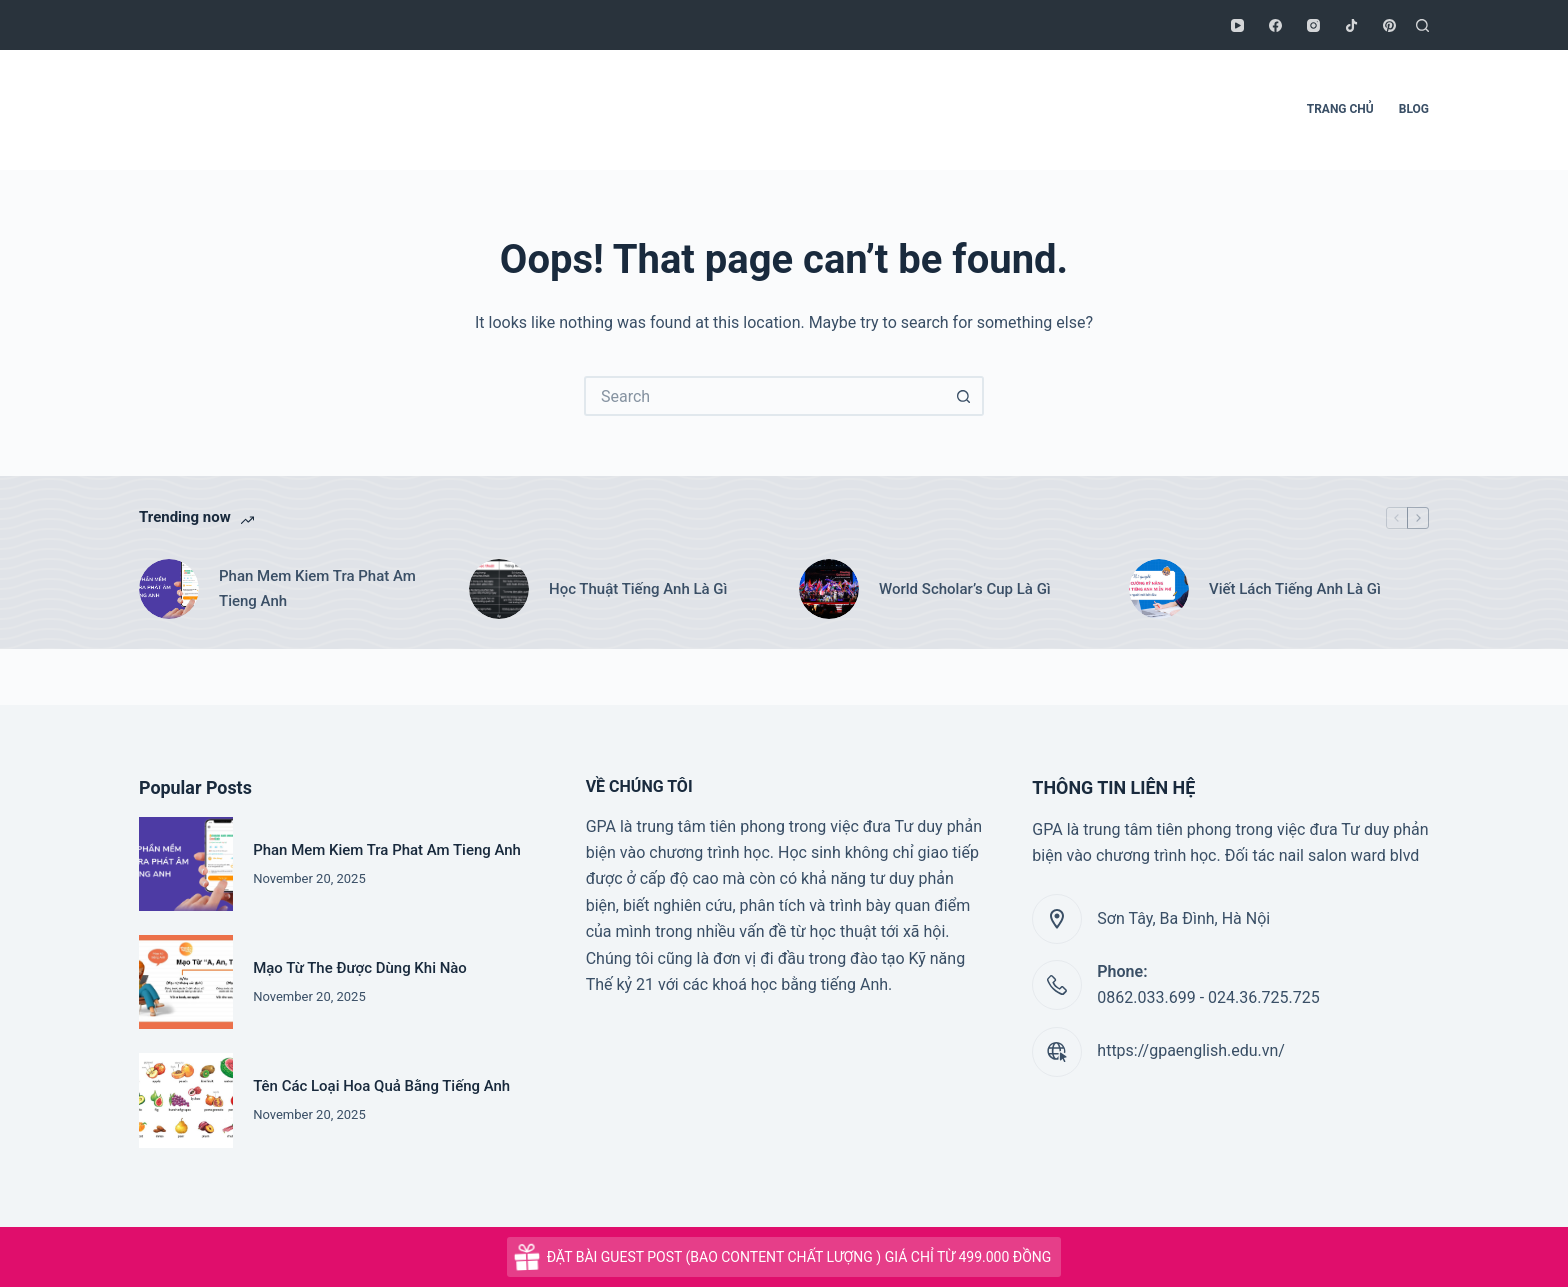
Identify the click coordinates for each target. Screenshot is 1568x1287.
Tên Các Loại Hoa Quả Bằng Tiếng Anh (381, 1086)
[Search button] (964, 396)
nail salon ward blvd (1349, 855)
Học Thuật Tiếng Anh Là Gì (638, 589)
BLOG (1414, 109)
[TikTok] (1351, 25)
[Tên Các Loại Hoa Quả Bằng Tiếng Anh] (186, 1100)
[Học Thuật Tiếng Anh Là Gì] (499, 589)
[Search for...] (764, 396)
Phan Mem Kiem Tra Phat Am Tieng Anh (317, 588)
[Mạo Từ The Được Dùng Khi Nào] (186, 982)
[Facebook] (1275, 25)
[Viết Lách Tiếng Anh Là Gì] (1159, 589)
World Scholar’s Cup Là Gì (965, 589)
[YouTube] (1237, 25)
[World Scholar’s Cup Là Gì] (829, 589)
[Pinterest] (1389, 25)
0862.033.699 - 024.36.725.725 (1208, 997)
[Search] (1422, 25)
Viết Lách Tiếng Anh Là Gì (1295, 589)
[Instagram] (1313, 25)
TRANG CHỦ (1340, 109)
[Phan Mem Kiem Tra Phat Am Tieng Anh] (169, 589)
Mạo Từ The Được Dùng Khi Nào (360, 968)
